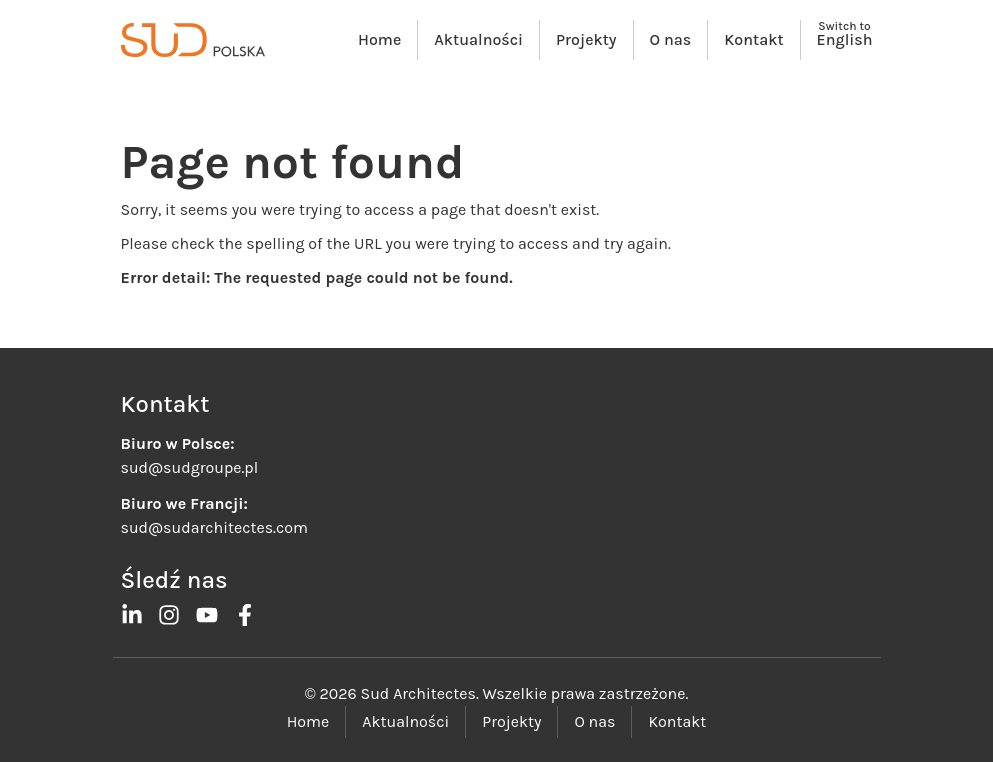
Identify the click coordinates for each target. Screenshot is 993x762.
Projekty (586, 39)
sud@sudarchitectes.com (214, 527)
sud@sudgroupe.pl (190, 467)
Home (379, 39)
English (845, 39)
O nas (671, 39)
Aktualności (478, 39)
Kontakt (753, 39)
